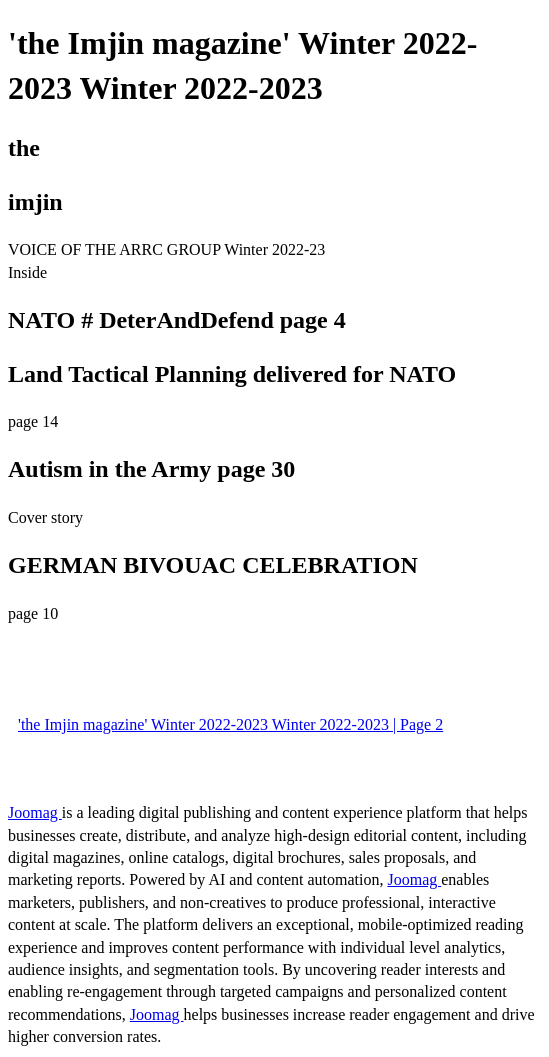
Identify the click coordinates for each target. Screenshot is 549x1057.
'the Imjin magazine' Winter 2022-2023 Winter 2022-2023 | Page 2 (230, 724)
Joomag (35, 812)
